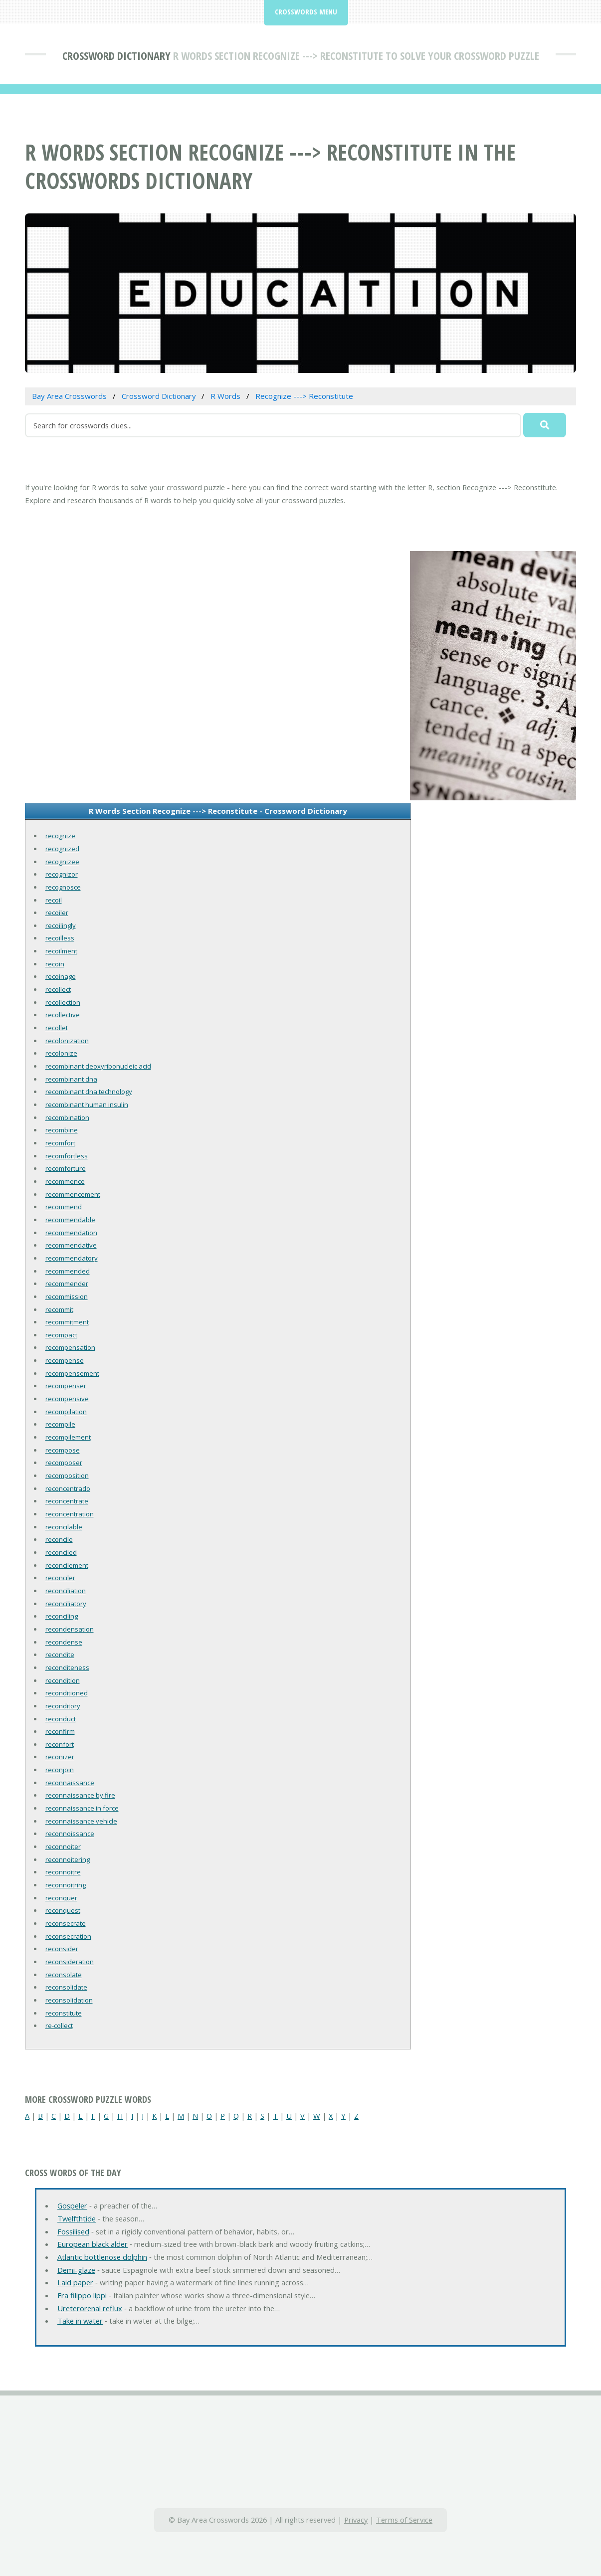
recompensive (67, 1398)
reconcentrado (67, 1488)
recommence (65, 1181)
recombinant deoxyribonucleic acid (98, 1066)
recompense (64, 1360)
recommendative (71, 1245)
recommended (67, 1271)
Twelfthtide (76, 2218)
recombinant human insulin (86, 1104)
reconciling (61, 1616)
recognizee (62, 861)
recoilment (61, 950)
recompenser (65, 1385)
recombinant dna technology (88, 1091)
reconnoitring (65, 1884)
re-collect (59, 2025)
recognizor (61, 874)
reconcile (59, 1539)
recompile (60, 1424)
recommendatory (71, 1258)
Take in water (80, 2321)
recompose (62, 1450)
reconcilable (63, 1526)
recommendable (70, 1219)
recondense (63, 1642)
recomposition (67, 1475)
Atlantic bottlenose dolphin (102, 2257)
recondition (62, 1680)
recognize (60, 835)
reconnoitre (63, 1871)
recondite (59, 1654)
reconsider (61, 1948)
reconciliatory (65, 1603)
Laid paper (75, 2282)
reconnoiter (63, 1846)
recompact (61, 1334)
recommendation (71, 1232)
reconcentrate (66, 1500)
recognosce (63, 887)
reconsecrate (65, 1923)
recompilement (68, 1437)
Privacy (356, 2520)
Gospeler (72, 2205)
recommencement (72, 1194)
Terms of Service (404, 2520)
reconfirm (60, 1731)
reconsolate (63, 1974)
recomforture (65, 1168)
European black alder (92, 2244)
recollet (56, 1027)
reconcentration (69, 1513)
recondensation (69, 1629)
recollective (62, 1014)
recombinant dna (71, 1079)
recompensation (70, 1347)
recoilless (59, 937)
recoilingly (60, 925)
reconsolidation (69, 2000)
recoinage (60, 976)
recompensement (72, 1373)
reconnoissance (69, 1833)
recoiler (56, 912)
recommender (66, 1283)
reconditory (62, 1705)
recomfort (60, 1142)
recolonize (61, 1053)
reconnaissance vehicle (81, 1821)
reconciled (61, 1552)
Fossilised (73, 2231)
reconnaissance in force (82, 1808)
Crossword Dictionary (116, 55)
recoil (53, 900)
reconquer (61, 1897)
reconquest (62, 1910)
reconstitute (63, 2013)
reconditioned (66, 1692)
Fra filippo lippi (82, 2295)
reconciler (60, 1577)
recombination (67, 1117)
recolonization (67, 1040)
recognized (62, 848)
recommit (59, 1309)
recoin (54, 963)
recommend (63, 1206)
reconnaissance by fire (80, 1795)
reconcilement (66, 1565)
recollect (58, 989)
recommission (66, 1296)
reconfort (59, 1744)
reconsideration (69, 1961)
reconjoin (59, 1769)
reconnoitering (67, 1859)
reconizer (59, 1756)
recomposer (63, 1462)
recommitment (67, 1321)
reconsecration (68, 1936)
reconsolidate (66, 1987)
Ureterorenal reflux (89, 2308)
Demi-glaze (76, 2270)
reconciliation (65, 1590)
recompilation (66, 1411)
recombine (61, 1129)
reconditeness (67, 1667)
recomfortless (66, 1155)
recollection (62, 1002)
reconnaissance (69, 1782)
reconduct (60, 1718)
